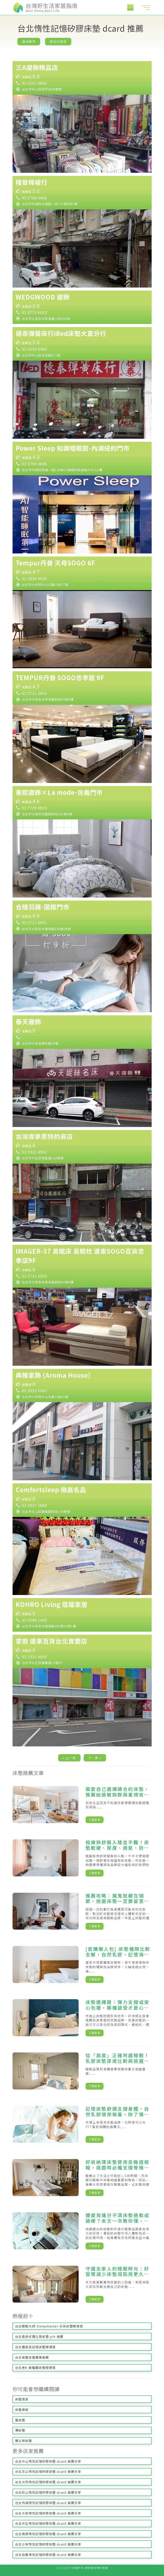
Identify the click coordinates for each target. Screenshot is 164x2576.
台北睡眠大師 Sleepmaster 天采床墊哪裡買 (49, 2326)
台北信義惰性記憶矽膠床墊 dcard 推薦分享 (48, 2554)
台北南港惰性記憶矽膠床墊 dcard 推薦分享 (48, 2533)
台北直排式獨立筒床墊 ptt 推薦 (39, 2336)
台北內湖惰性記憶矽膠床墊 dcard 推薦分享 (48, 2502)
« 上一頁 (69, 1757)
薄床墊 (20, 2430)
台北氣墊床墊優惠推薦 (32, 2357)
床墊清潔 (22, 2399)
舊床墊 (20, 2420)
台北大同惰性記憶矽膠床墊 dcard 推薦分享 (48, 2482)
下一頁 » (94, 1757)
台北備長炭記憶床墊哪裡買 (35, 2347)
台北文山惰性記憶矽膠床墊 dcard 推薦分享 (48, 2471)
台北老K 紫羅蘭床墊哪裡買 (35, 2367)
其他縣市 (29, 41)
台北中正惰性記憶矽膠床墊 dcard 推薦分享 (48, 2523)
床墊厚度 (22, 2409)
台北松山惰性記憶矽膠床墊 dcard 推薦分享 (48, 2492)
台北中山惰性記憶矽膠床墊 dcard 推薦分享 (48, 2461)
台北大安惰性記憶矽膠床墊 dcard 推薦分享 (48, 2513)
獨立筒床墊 (23, 2440)
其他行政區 (58, 41)
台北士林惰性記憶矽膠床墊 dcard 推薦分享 (48, 2544)
